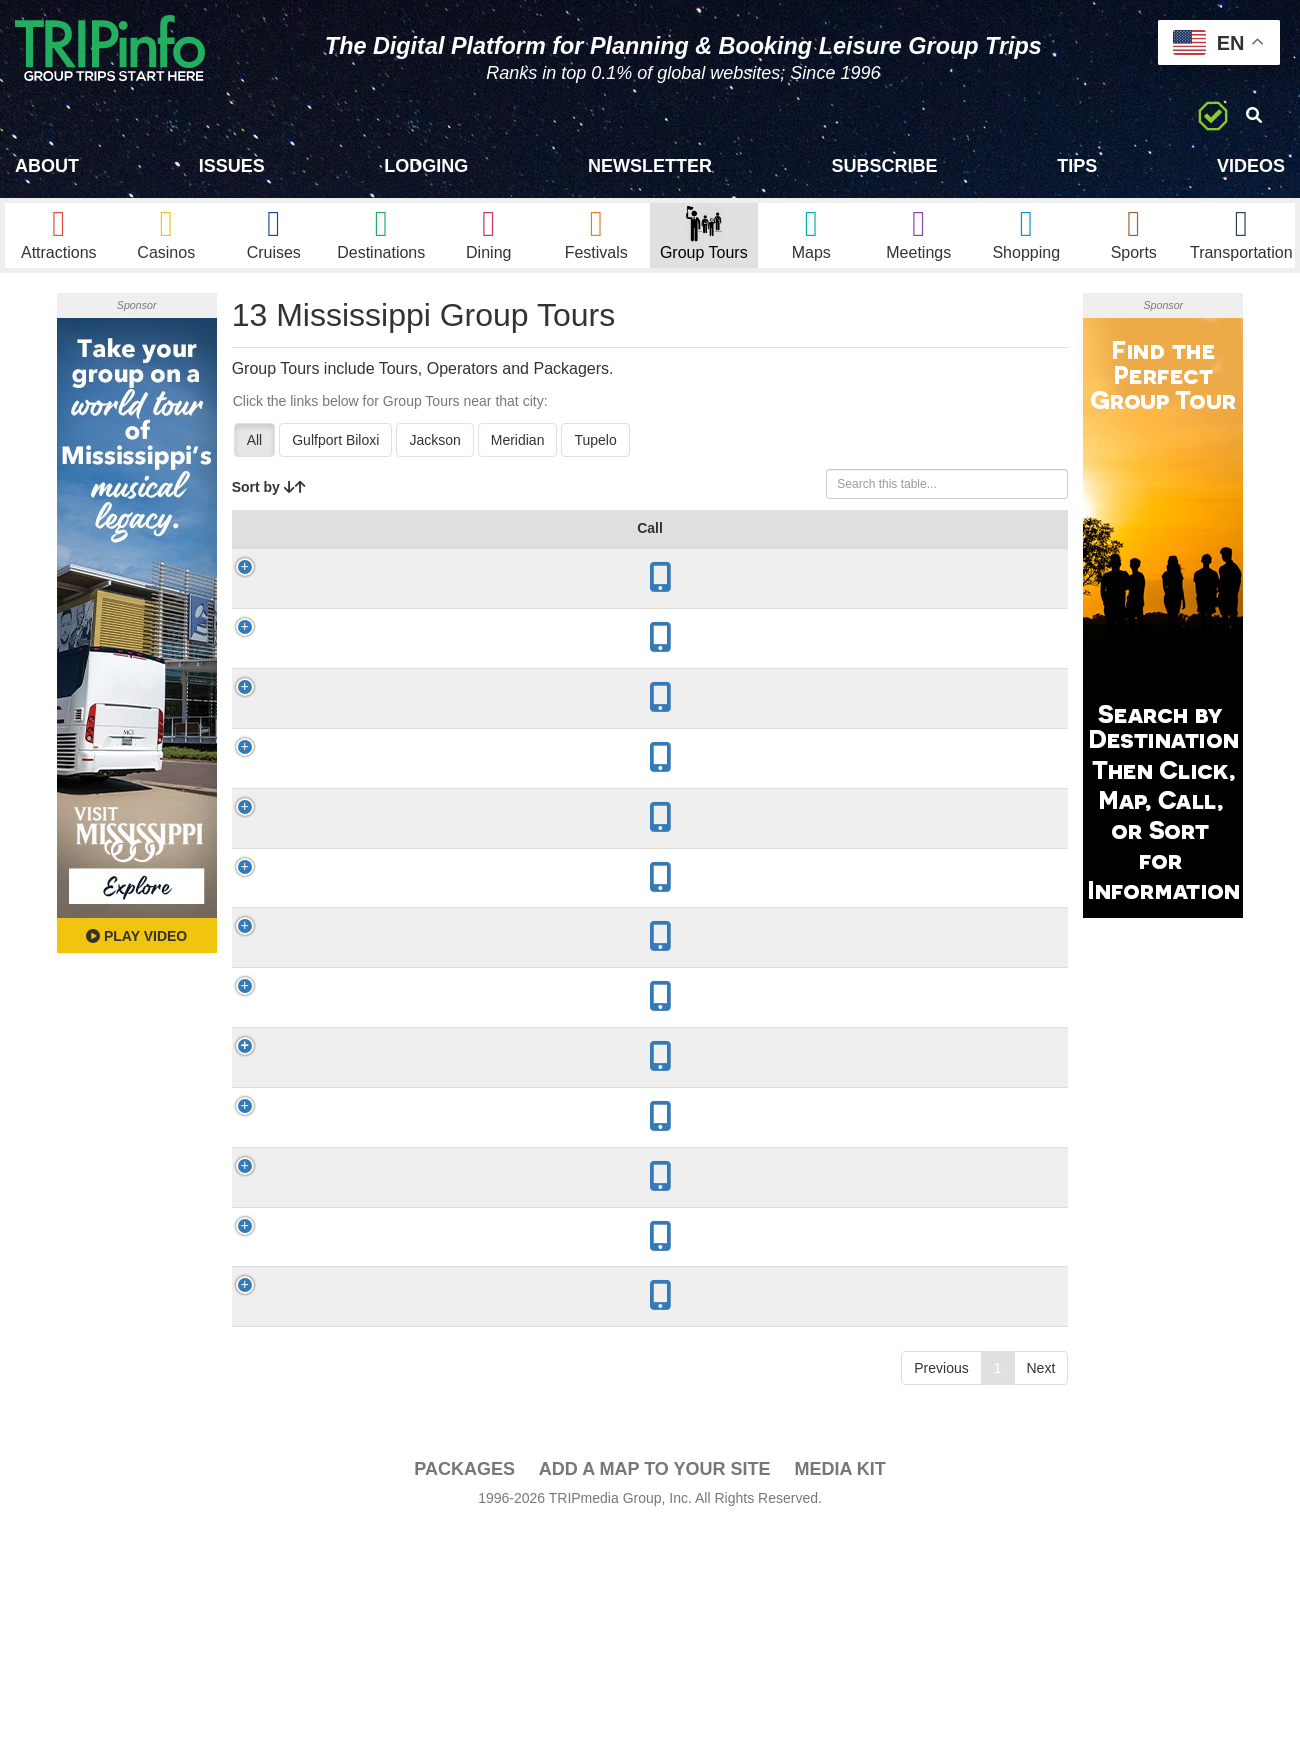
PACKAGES (464, 1722)
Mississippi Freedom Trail (329, 762)
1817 (489, 1247)
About (47, 166)
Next (1041, 1621)
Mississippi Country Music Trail (329, 625)
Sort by (269, 505)
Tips (1077, 166)
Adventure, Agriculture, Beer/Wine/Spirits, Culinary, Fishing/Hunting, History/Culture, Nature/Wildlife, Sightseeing (645, 1247)
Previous (941, 1621)
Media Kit (839, 1722)
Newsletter (650, 166)
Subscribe (885, 166)
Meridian (518, 458)
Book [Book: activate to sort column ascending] (1020, 566)
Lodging (426, 166)
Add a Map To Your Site (655, 1722)
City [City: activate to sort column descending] (408, 566)
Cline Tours (330, 1489)
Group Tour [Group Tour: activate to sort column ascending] (316, 556)
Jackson (434, 458)
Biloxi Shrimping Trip (326, 899)
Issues (232, 166)
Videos (1251, 166)
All (255, 458)
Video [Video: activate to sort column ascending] (946, 566)
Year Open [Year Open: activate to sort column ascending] (492, 556)
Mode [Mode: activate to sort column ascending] (774, 566)
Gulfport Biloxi (335, 458)
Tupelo (595, 458)
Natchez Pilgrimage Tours (328, 1344)
